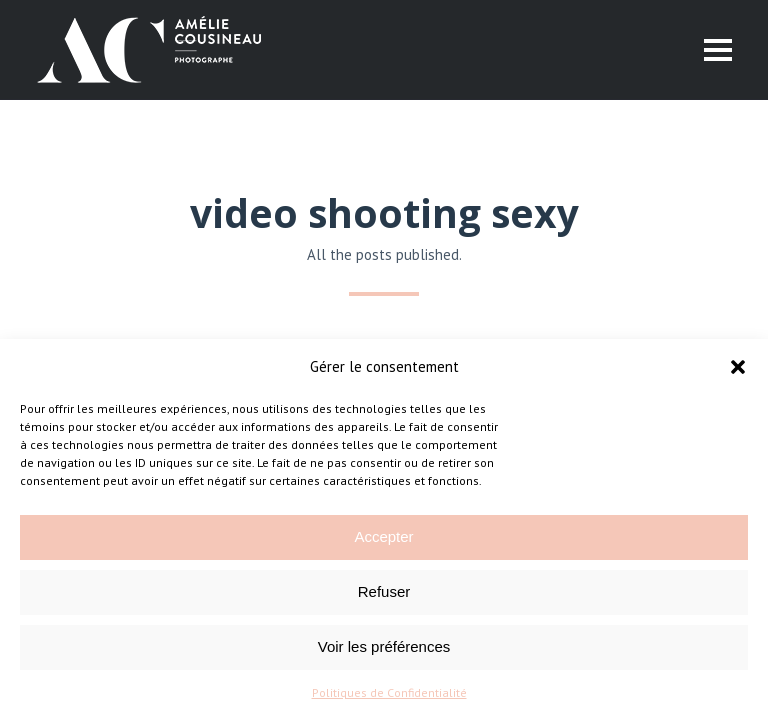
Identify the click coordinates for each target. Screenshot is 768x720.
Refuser (384, 591)
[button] (738, 367)
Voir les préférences (384, 646)
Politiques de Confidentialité (389, 692)
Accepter (383, 536)
